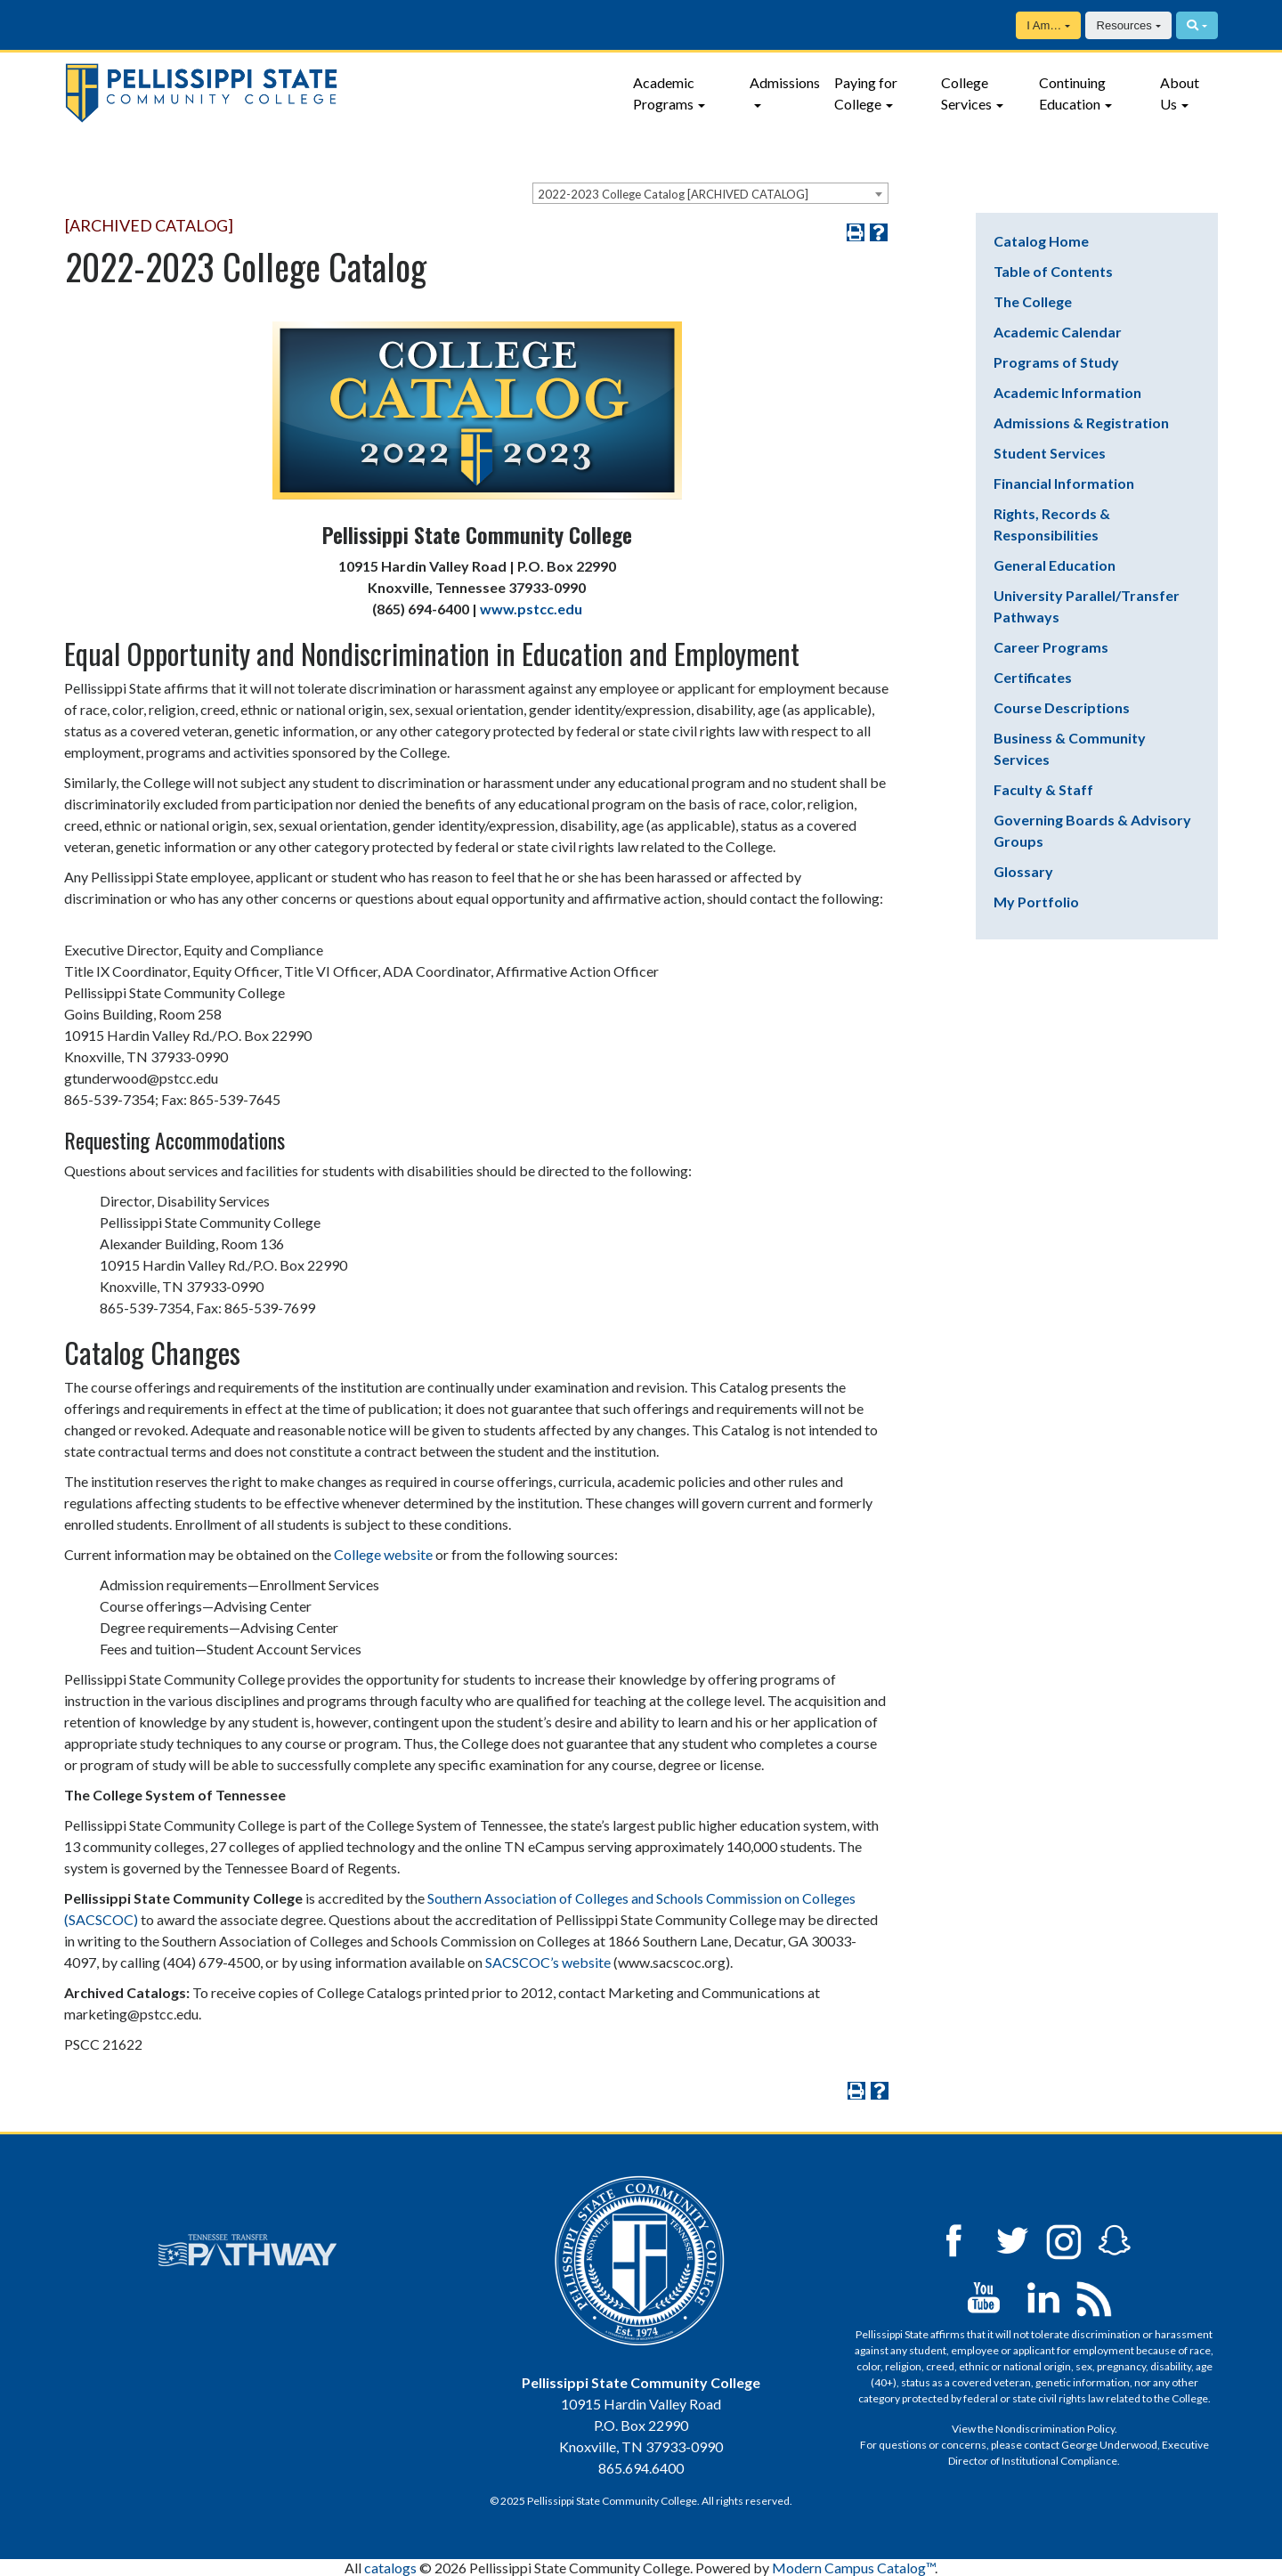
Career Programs (1051, 646)
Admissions (785, 82)
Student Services (1050, 452)
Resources (1124, 25)
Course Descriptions (1062, 707)
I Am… (1043, 25)
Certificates (1033, 677)
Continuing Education (1072, 93)
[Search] (1197, 25)
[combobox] (710, 193)
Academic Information (1067, 392)
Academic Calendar (1058, 331)
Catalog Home (1041, 240)
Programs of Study (1056, 361)
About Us (1179, 93)
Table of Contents (1053, 271)
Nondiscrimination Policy (1055, 2428)
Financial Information (1064, 483)
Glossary (1023, 871)
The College (1033, 301)
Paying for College (865, 93)
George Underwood (1109, 2444)
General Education (1055, 565)
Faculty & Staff (1043, 789)
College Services (966, 93)
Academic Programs (663, 93)
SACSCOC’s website (548, 1962)
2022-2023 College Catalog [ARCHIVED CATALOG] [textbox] (673, 194)
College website (384, 1554)
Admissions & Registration (1081, 422)
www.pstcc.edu (531, 608)
